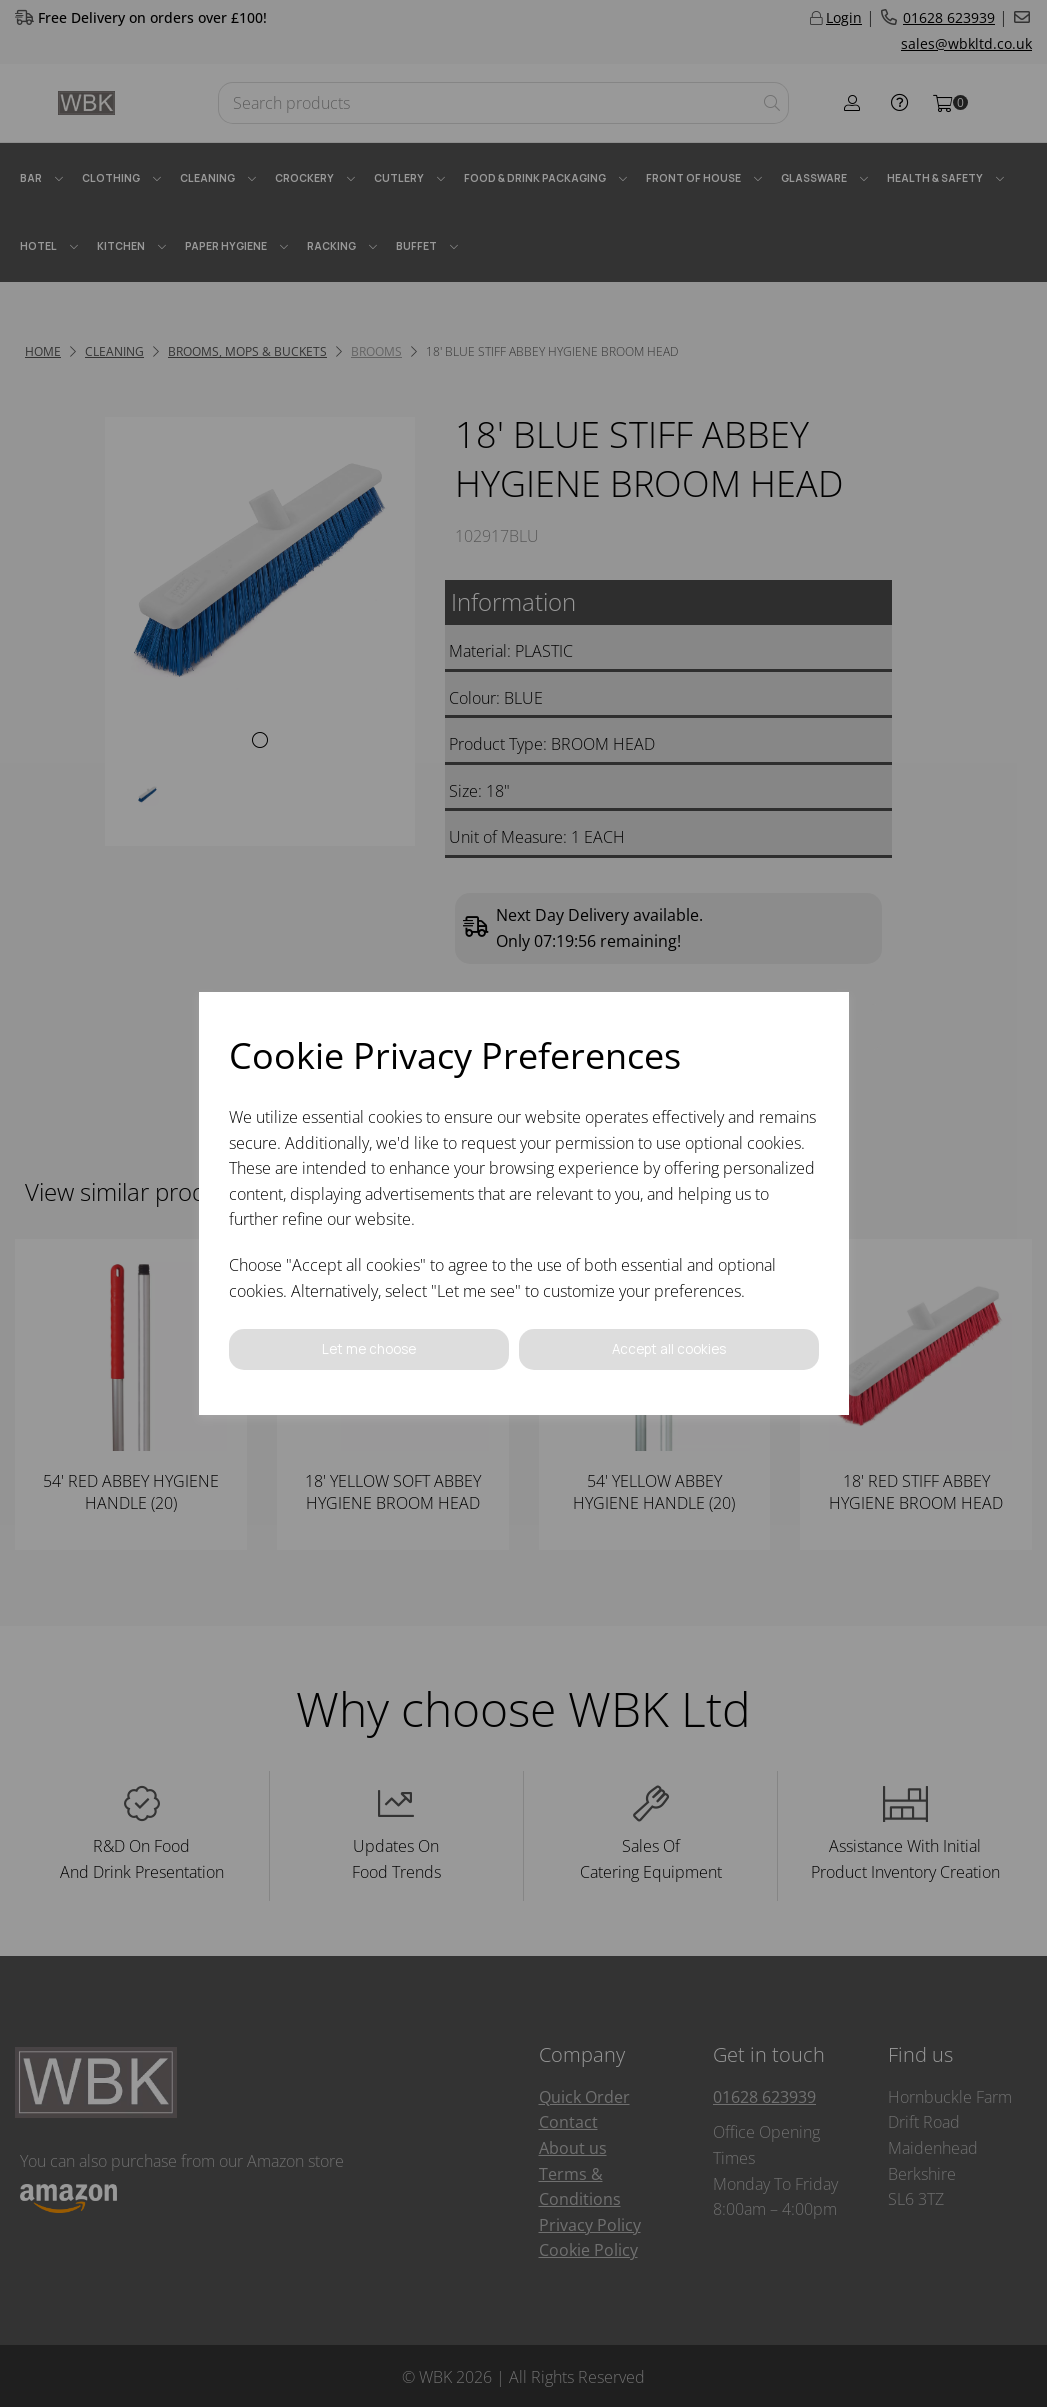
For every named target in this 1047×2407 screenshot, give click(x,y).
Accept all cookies (668, 1349)
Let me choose (368, 1349)
